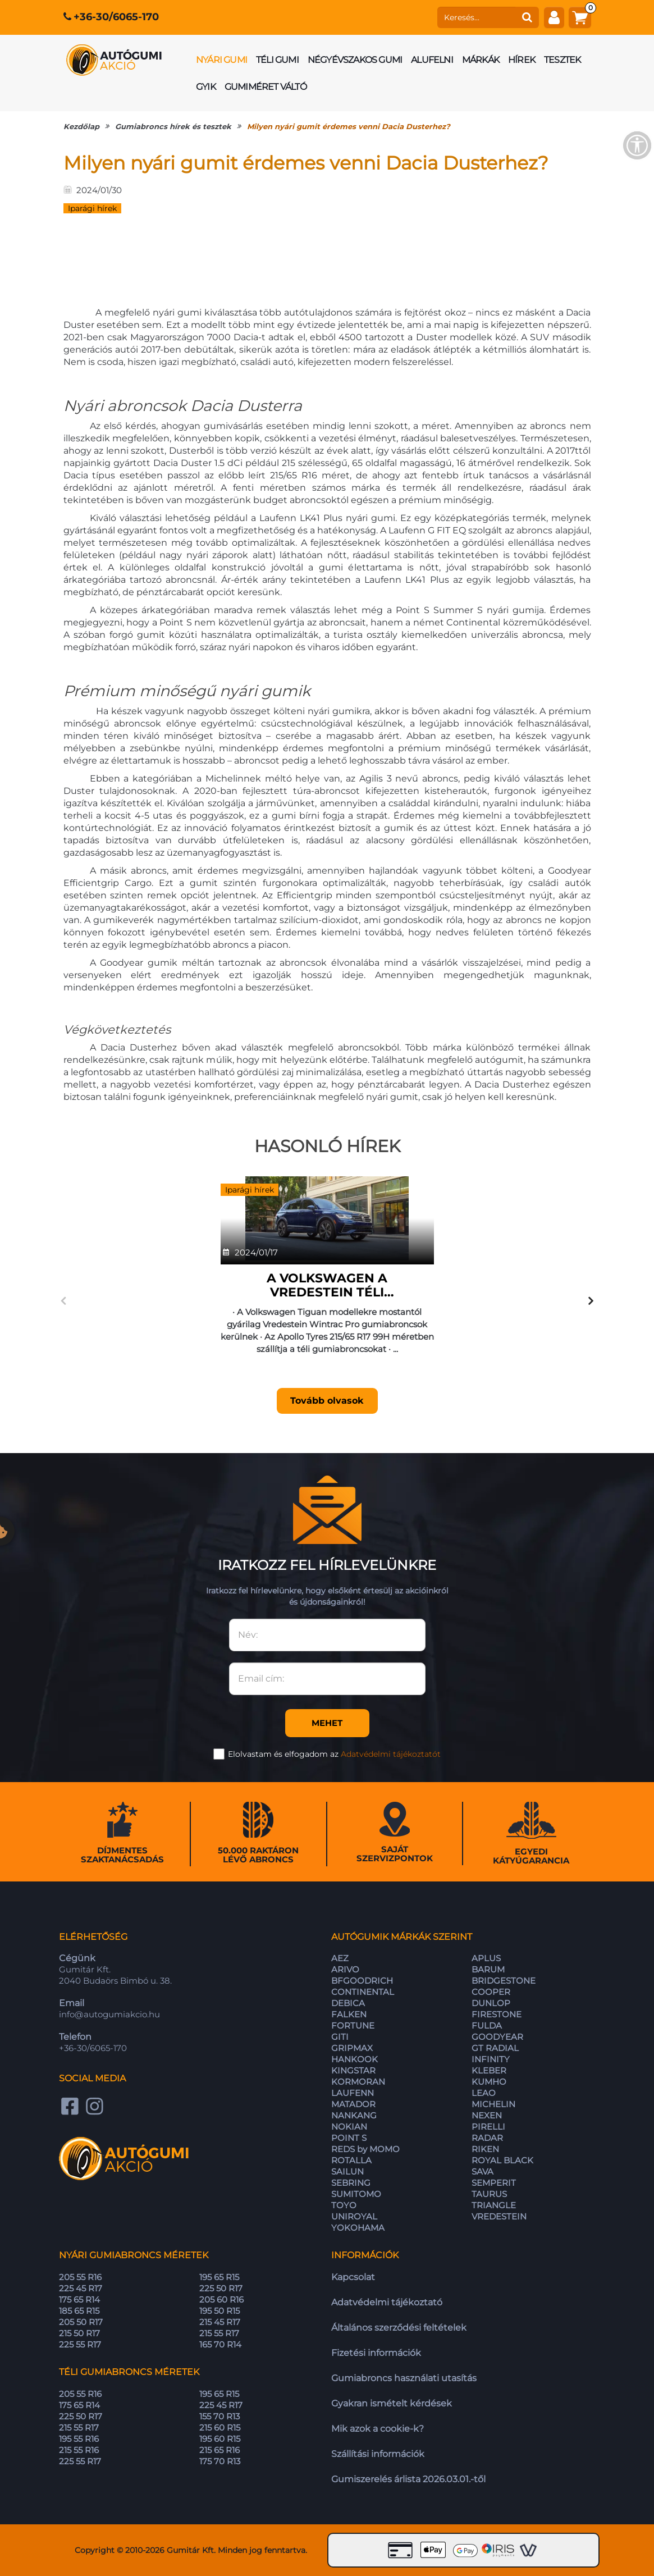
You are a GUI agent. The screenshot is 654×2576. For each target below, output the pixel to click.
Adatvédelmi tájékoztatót (391, 1754)
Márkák (480, 59)
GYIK (206, 86)
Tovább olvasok (151, 1400)
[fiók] (554, 17)
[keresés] (476, 17)
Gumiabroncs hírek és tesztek (173, 126)
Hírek (521, 59)
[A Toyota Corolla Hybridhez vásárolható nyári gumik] (502, 1218)
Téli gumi (277, 59)
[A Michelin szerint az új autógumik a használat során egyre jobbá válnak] (327, 1218)
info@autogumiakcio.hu (109, 2014)
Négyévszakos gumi (355, 59)
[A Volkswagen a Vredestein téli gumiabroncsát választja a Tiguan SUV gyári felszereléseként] (151, 1218)
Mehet (327, 1723)
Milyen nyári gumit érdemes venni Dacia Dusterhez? (348, 126)
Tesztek (562, 59)
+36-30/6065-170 (116, 17)
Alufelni (432, 59)
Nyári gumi (221, 59)
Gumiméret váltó (266, 86)
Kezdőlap (81, 126)
